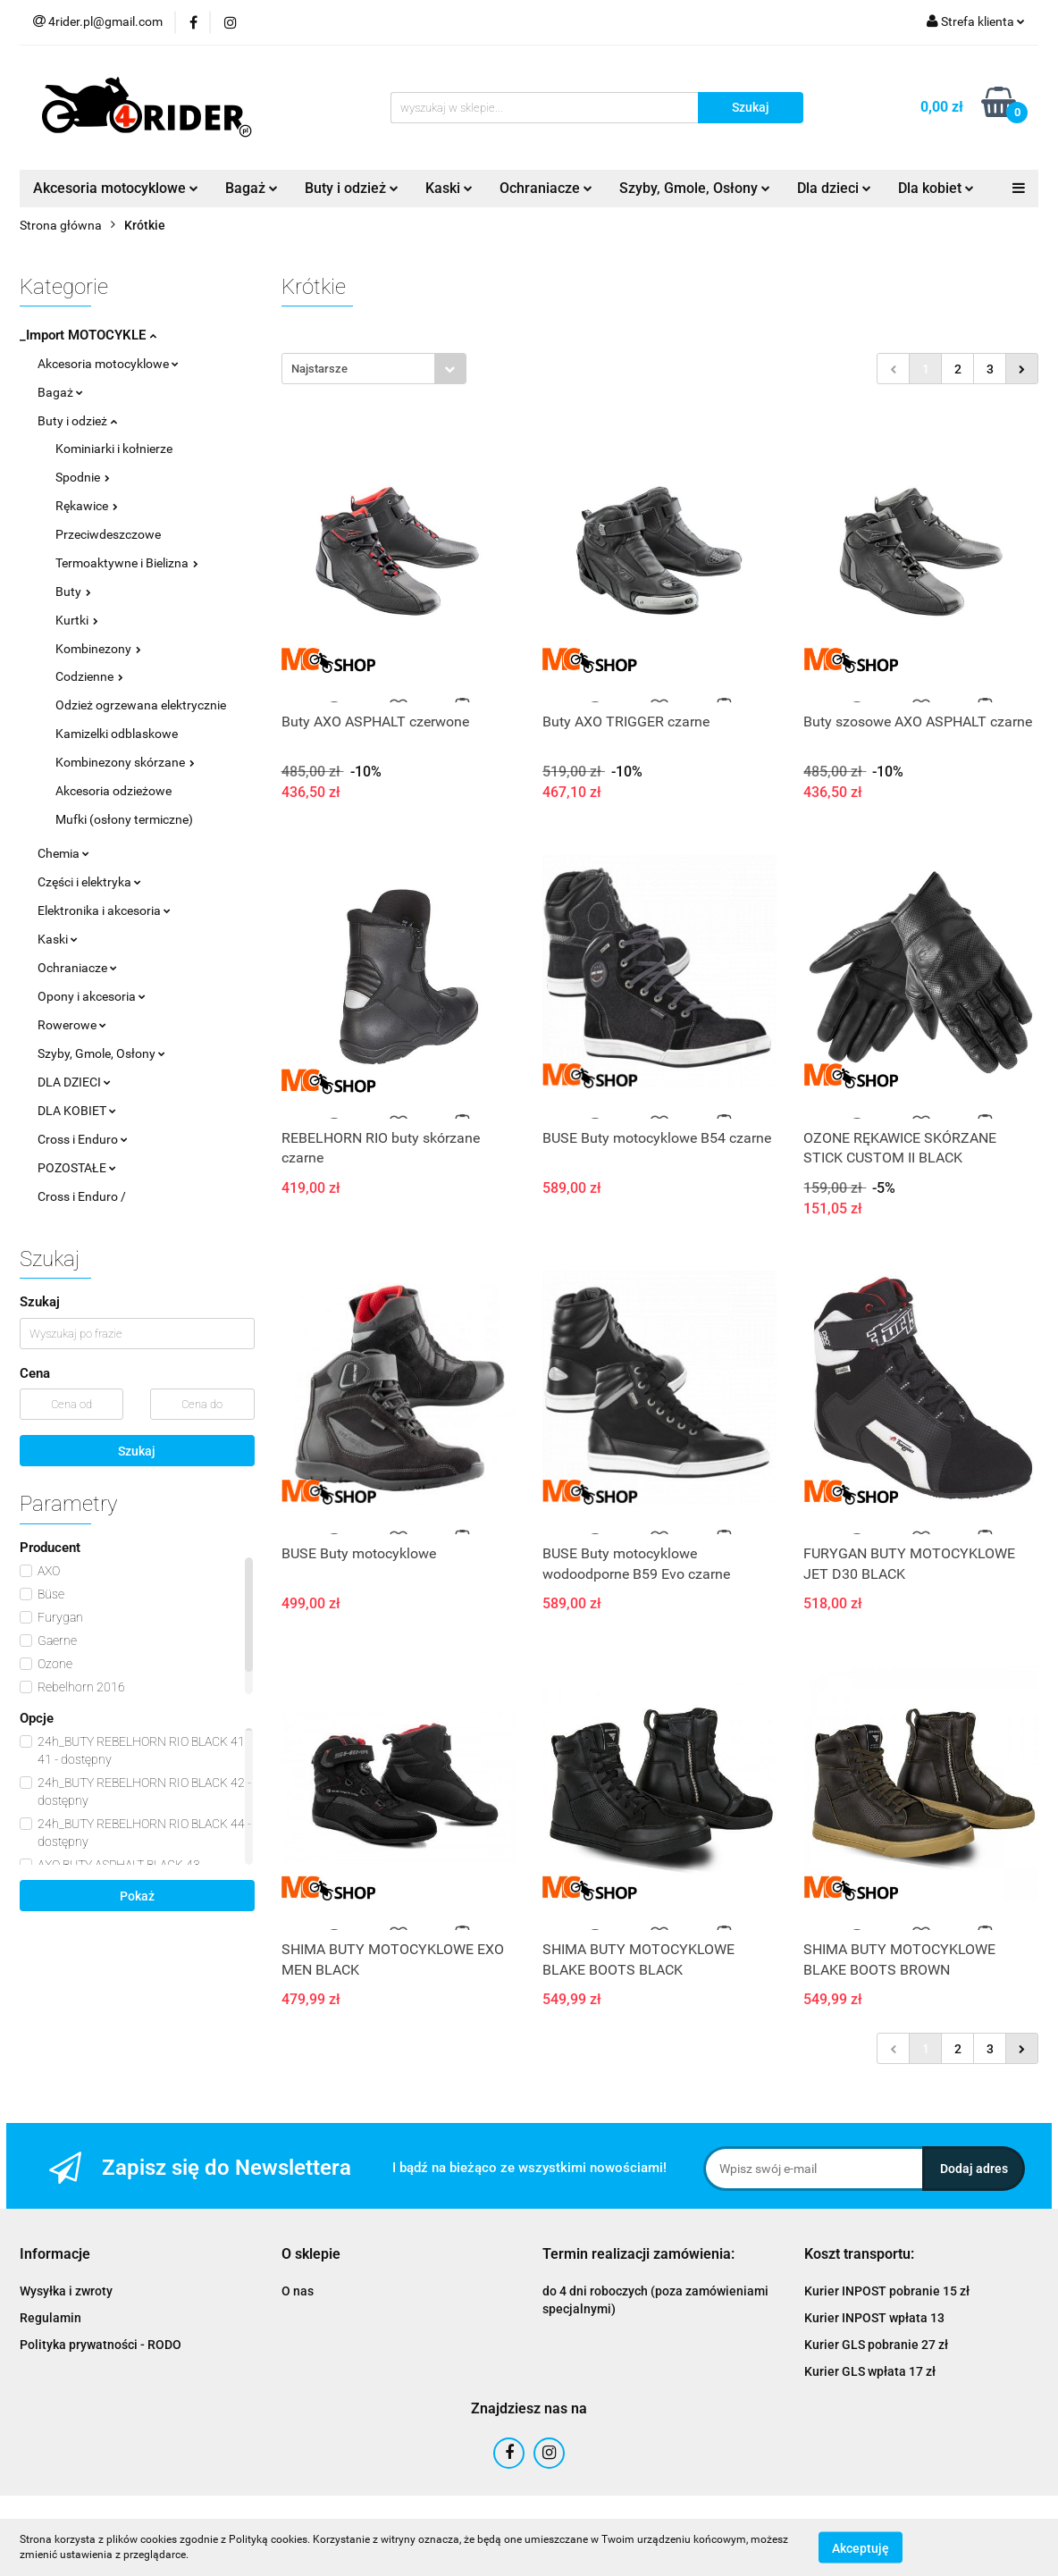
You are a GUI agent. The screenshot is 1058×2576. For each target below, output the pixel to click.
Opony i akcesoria (92, 996)
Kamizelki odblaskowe (116, 733)
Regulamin (50, 2318)
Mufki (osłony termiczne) (124, 819)
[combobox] (373, 368)
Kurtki (76, 620)
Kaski (449, 188)
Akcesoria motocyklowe (115, 188)
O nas (297, 2291)
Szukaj (136, 1451)
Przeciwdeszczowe (108, 534)
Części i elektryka (89, 882)
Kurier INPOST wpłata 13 (874, 2318)
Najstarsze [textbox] (319, 368)
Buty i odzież (352, 188)
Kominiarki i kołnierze (113, 448)
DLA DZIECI (74, 1082)
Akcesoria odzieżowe (113, 791)
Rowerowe (72, 1025)
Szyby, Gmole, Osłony (694, 188)
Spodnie (82, 477)
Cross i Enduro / (82, 1196)
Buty (73, 591)
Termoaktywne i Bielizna (126, 563)
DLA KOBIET (77, 1110)
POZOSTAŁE (77, 1168)
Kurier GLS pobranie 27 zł (876, 2344)
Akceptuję (860, 2547)
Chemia (63, 853)
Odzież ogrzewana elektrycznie (140, 705)
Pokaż (137, 1896)
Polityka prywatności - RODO (100, 2344)
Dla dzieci (834, 188)
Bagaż (251, 188)
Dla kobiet (936, 188)
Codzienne (89, 676)
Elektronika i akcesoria (104, 910)
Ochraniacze (546, 188)
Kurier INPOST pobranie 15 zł (887, 2291)
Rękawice (86, 506)
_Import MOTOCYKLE (88, 335)
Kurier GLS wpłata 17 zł (870, 2371)
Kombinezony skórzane (125, 762)
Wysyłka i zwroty (66, 2291)
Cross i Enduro (83, 1139)
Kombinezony (98, 649)
